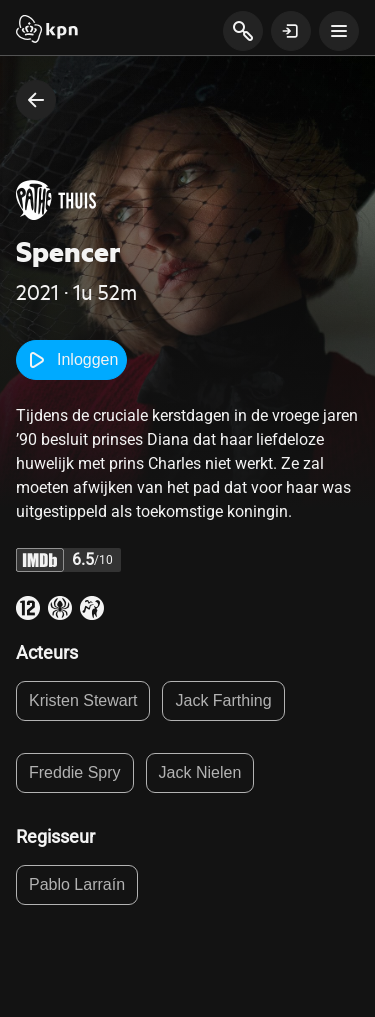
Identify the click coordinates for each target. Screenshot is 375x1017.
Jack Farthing (223, 700)
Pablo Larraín (77, 884)
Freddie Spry (75, 772)
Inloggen (71, 360)
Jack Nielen (200, 772)
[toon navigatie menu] (339, 31)
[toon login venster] (291, 31)
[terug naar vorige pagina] (36, 100)
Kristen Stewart (83, 700)
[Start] (47, 31)
